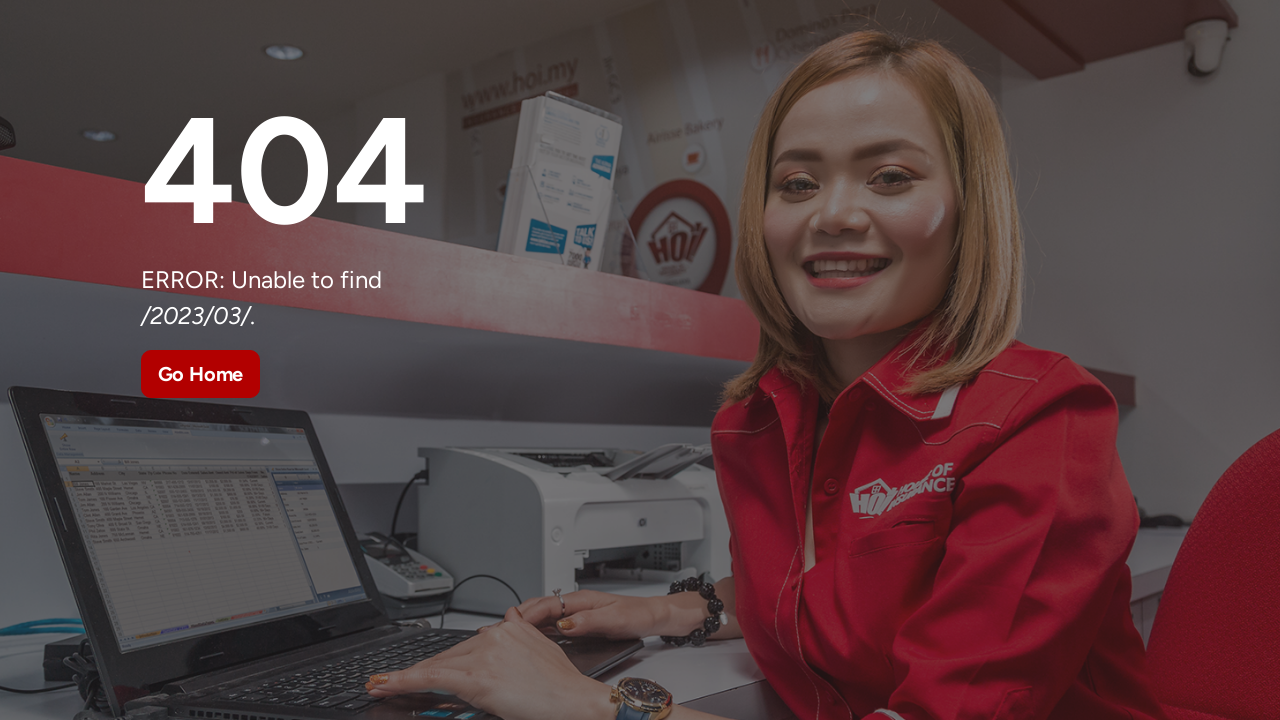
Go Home (201, 374)
